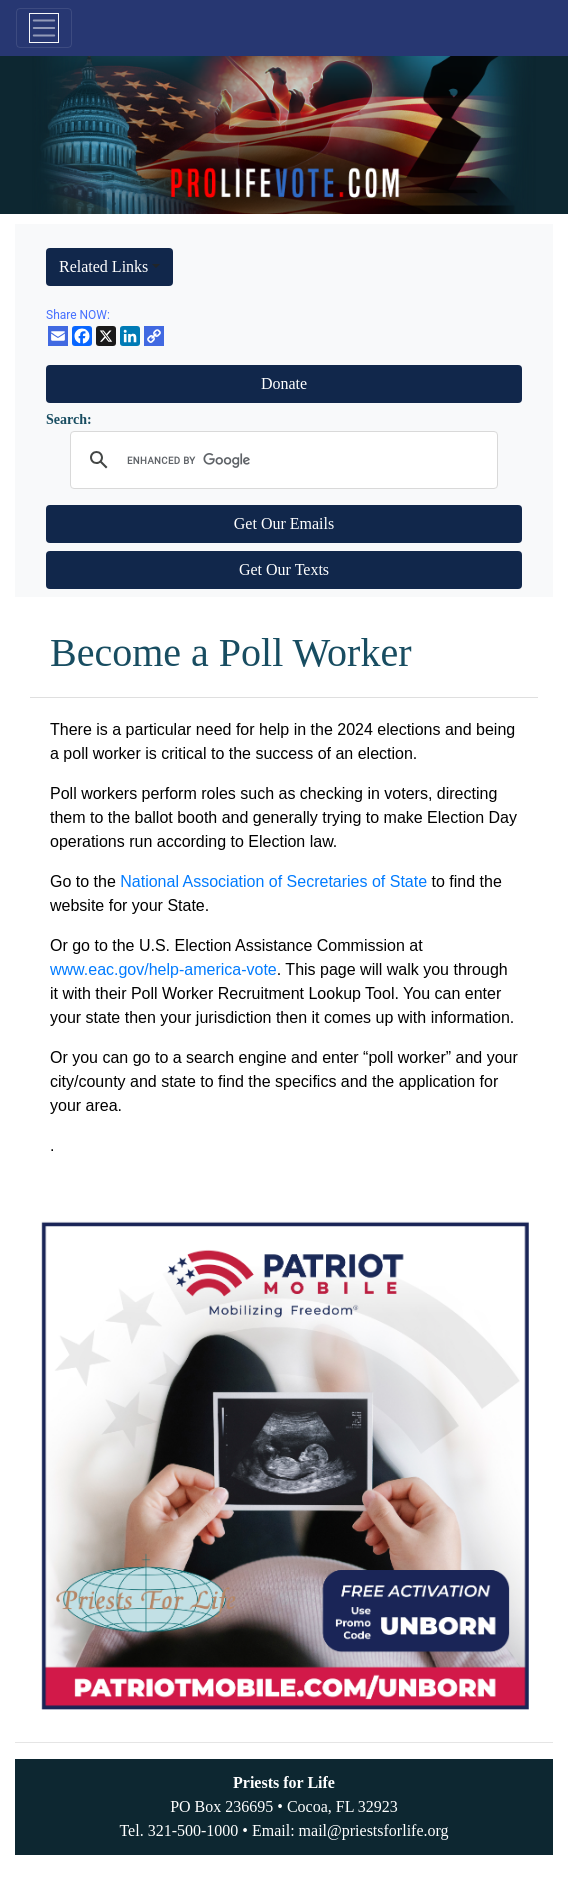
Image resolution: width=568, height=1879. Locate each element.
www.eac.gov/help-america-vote (163, 969)
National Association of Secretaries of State (273, 881)
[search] (281, 460)
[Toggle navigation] (44, 28)
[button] (109, 267)
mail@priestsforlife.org (374, 1830)
